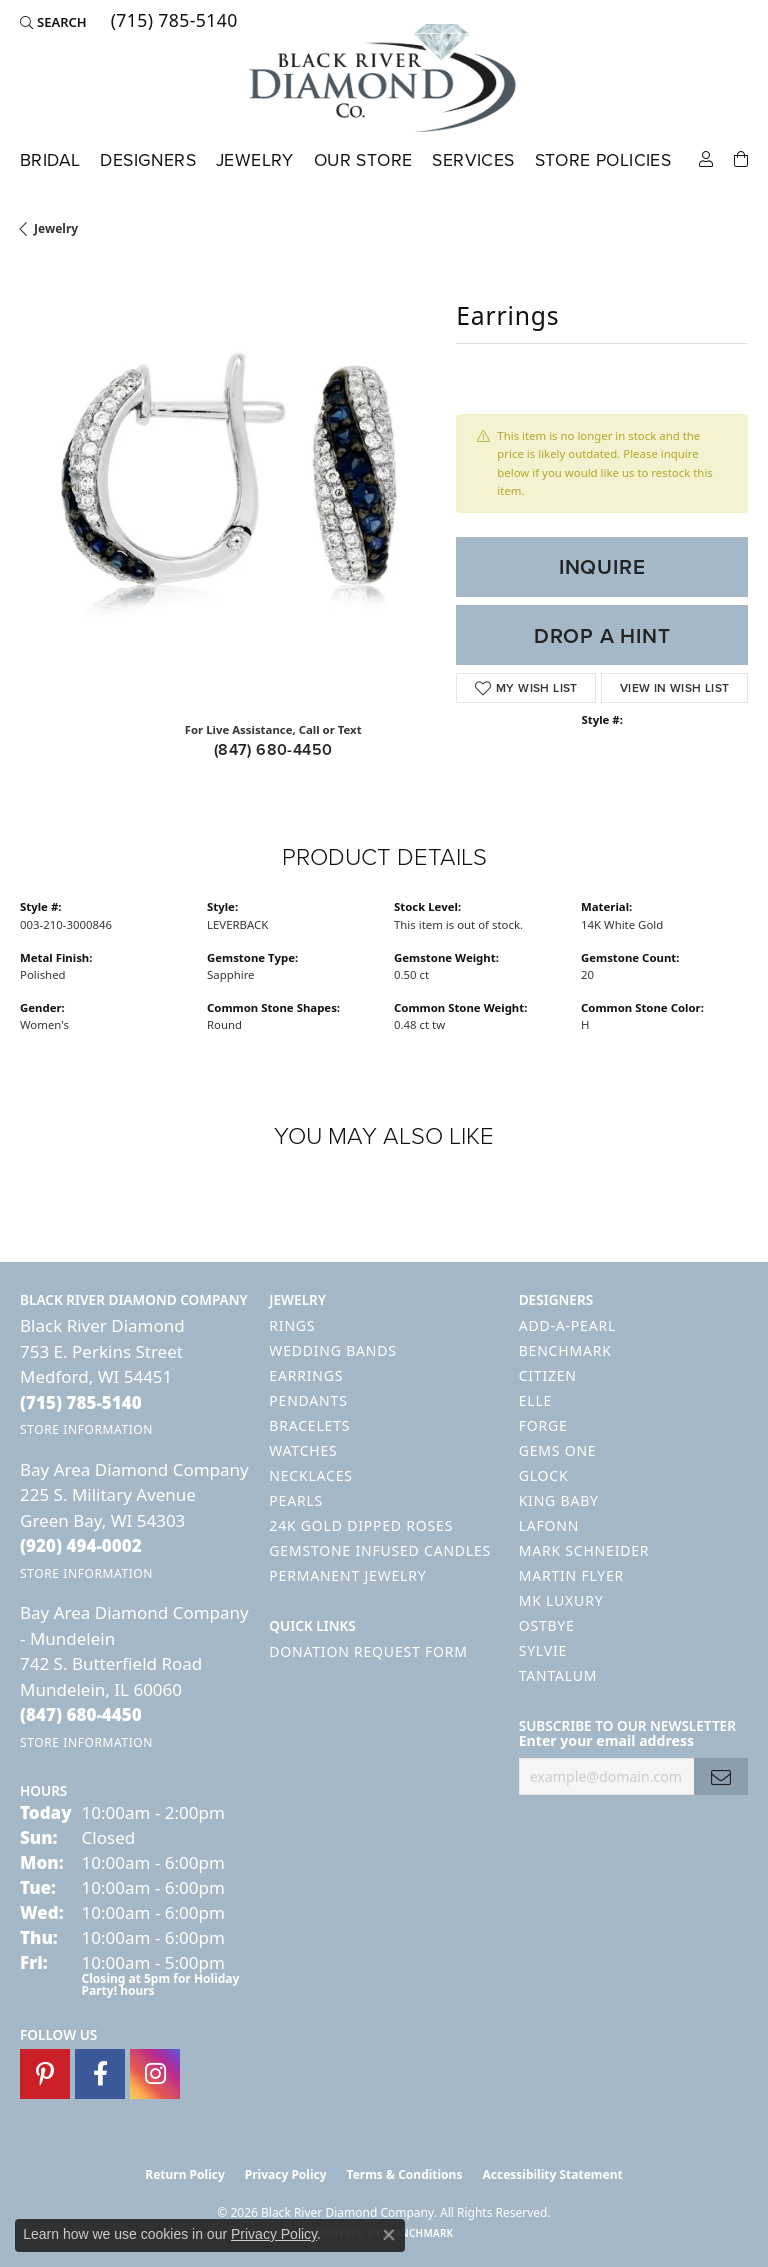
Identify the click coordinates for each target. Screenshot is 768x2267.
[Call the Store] (81, 1402)
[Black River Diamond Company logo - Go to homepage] (384, 78)
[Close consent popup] (389, 2235)
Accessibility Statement (552, 2174)
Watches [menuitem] (303, 1450)
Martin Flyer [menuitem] (571, 1575)
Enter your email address (606, 1740)
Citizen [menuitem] (548, 1375)
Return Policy (185, 2174)
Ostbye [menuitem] (547, 1625)
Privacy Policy (286, 2174)
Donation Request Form (368, 1651)
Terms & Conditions (405, 2174)
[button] (53, 22)
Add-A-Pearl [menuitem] (567, 1325)
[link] (172, 22)
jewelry (56, 228)
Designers (148, 160)
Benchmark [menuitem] (565, 1350)
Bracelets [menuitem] (309, 1425)
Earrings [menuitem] (306, 1375)
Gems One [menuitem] (558, 1450)
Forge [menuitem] (543, 1425)
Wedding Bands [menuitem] (332, 1350)
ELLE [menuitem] (535, 1400)
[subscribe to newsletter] (721, 1776)
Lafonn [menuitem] (549, 1525)
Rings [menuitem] (292, 1325)
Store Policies (603, 160)
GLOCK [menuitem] (544, 1475)
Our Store (363, 160)
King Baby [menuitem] (559, 1500)
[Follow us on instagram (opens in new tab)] (155, 2074)
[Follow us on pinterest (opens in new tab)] (45, 2074)
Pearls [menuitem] (296, 1500)
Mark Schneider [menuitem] (584, 1550)
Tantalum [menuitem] (558, 1675)
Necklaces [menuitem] (310, 1475)
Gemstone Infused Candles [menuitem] (380, 1550)
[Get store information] (86, 1429)
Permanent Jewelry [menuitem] (347, 1575)
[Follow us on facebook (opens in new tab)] (100, 2074)
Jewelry (255, 160)
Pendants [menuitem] (308, 1400)
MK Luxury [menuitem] (561, 1600)
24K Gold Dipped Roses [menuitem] (361, 1525)
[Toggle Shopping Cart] (741, 157)
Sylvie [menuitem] (543, 1650)
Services (473, 160)
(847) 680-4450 (273, 749)
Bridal (50, 160)
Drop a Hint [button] (602, 635)
